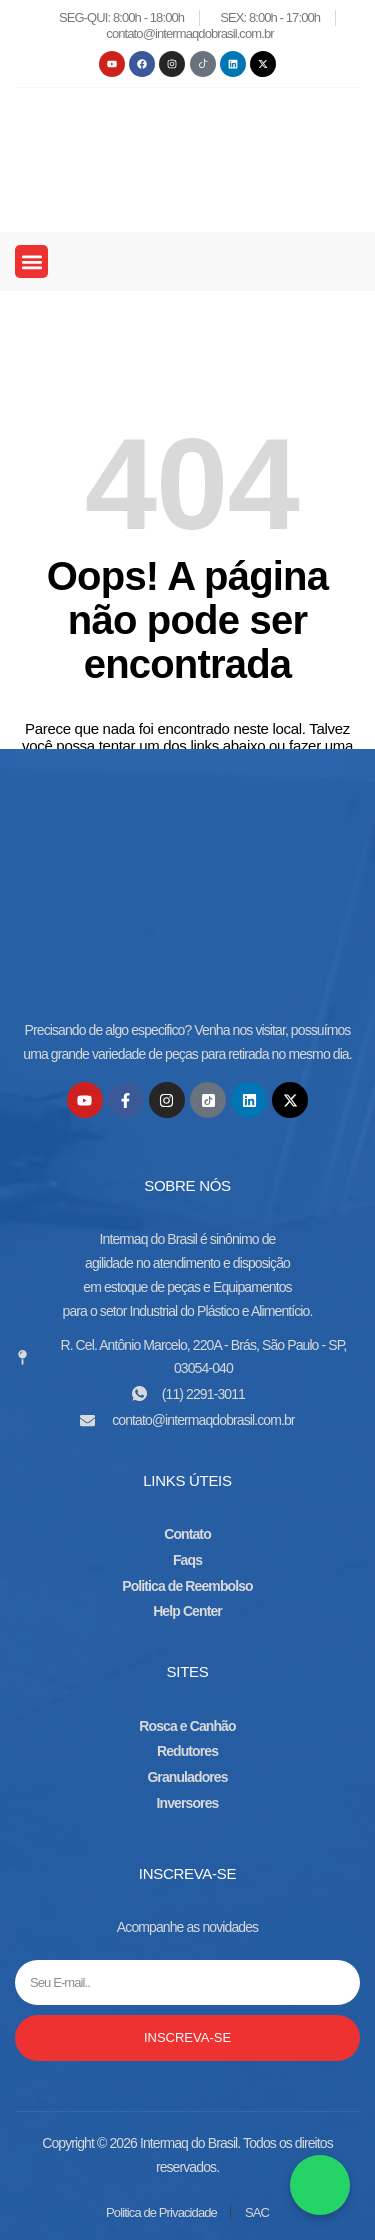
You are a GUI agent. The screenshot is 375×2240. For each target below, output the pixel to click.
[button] (31, 261)
